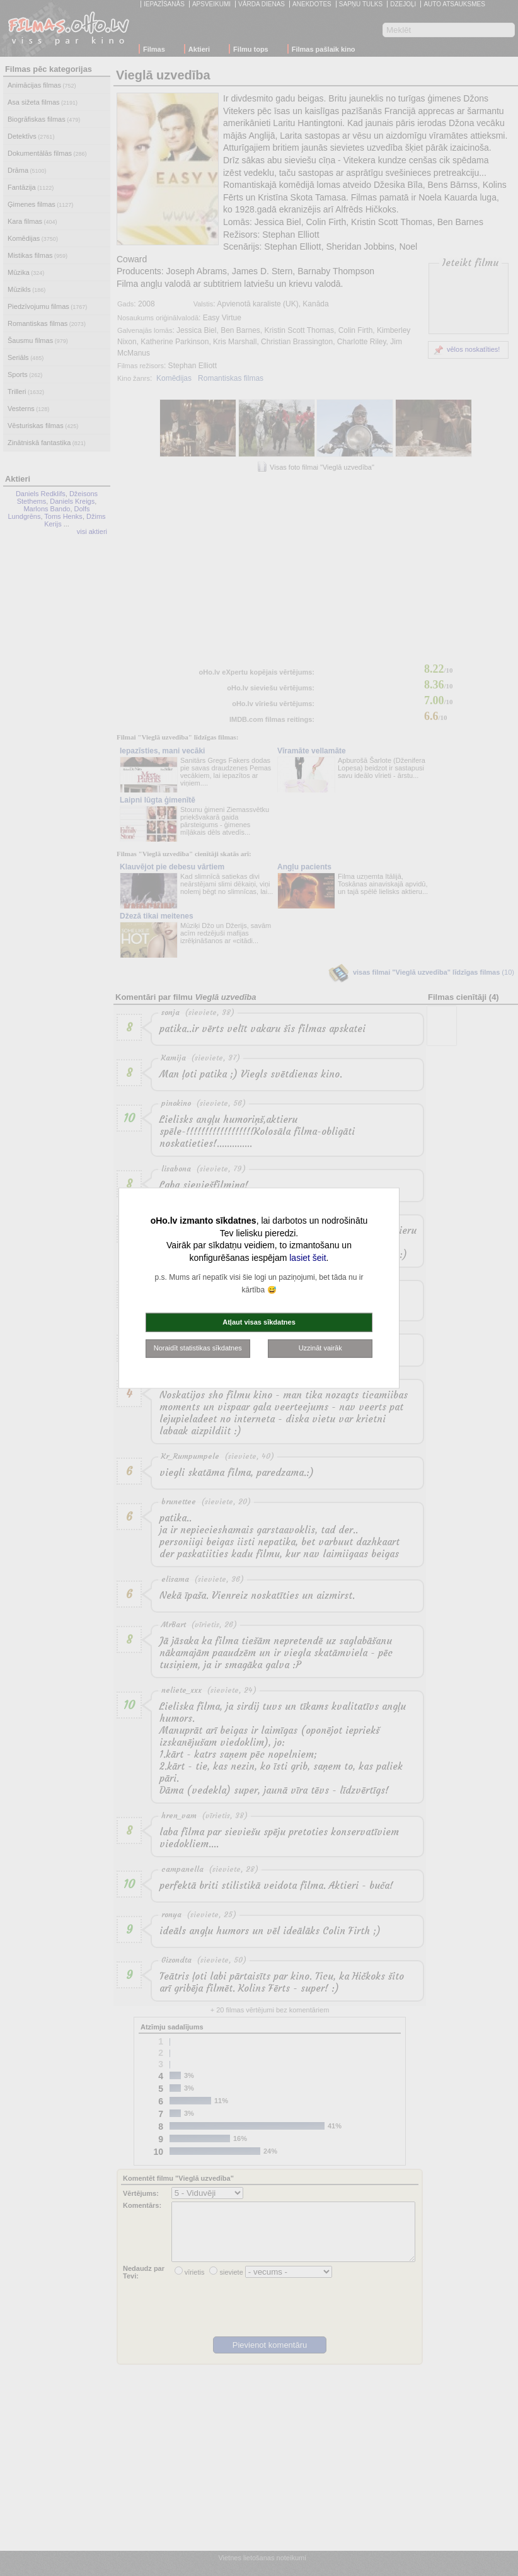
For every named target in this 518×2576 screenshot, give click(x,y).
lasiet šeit (307, 1257)
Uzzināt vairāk (320, 1348)
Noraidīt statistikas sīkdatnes (198, 1348)
